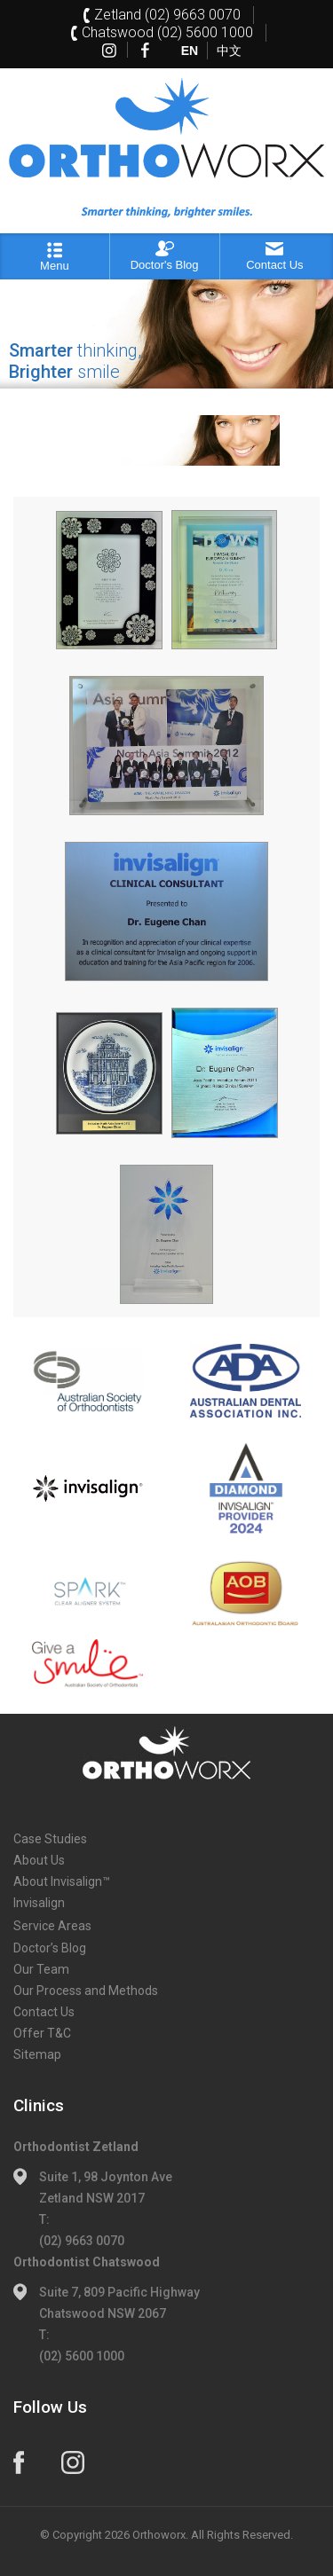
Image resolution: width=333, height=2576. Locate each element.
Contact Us (44, 2012)
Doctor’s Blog (49, 1948)
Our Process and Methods (85, 1990)
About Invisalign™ (61, 1881)
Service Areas (52, 1926)
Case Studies (50, 1839)
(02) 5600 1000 (81, 2356)
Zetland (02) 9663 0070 (167, 14)
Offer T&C (42, 2033)
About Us (39, 1860)
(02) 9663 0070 (81, 2241)
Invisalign (39, 1903)
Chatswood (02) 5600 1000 (167, 32)
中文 (229, 50)
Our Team (41, 1969)
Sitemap (37, 2054)
